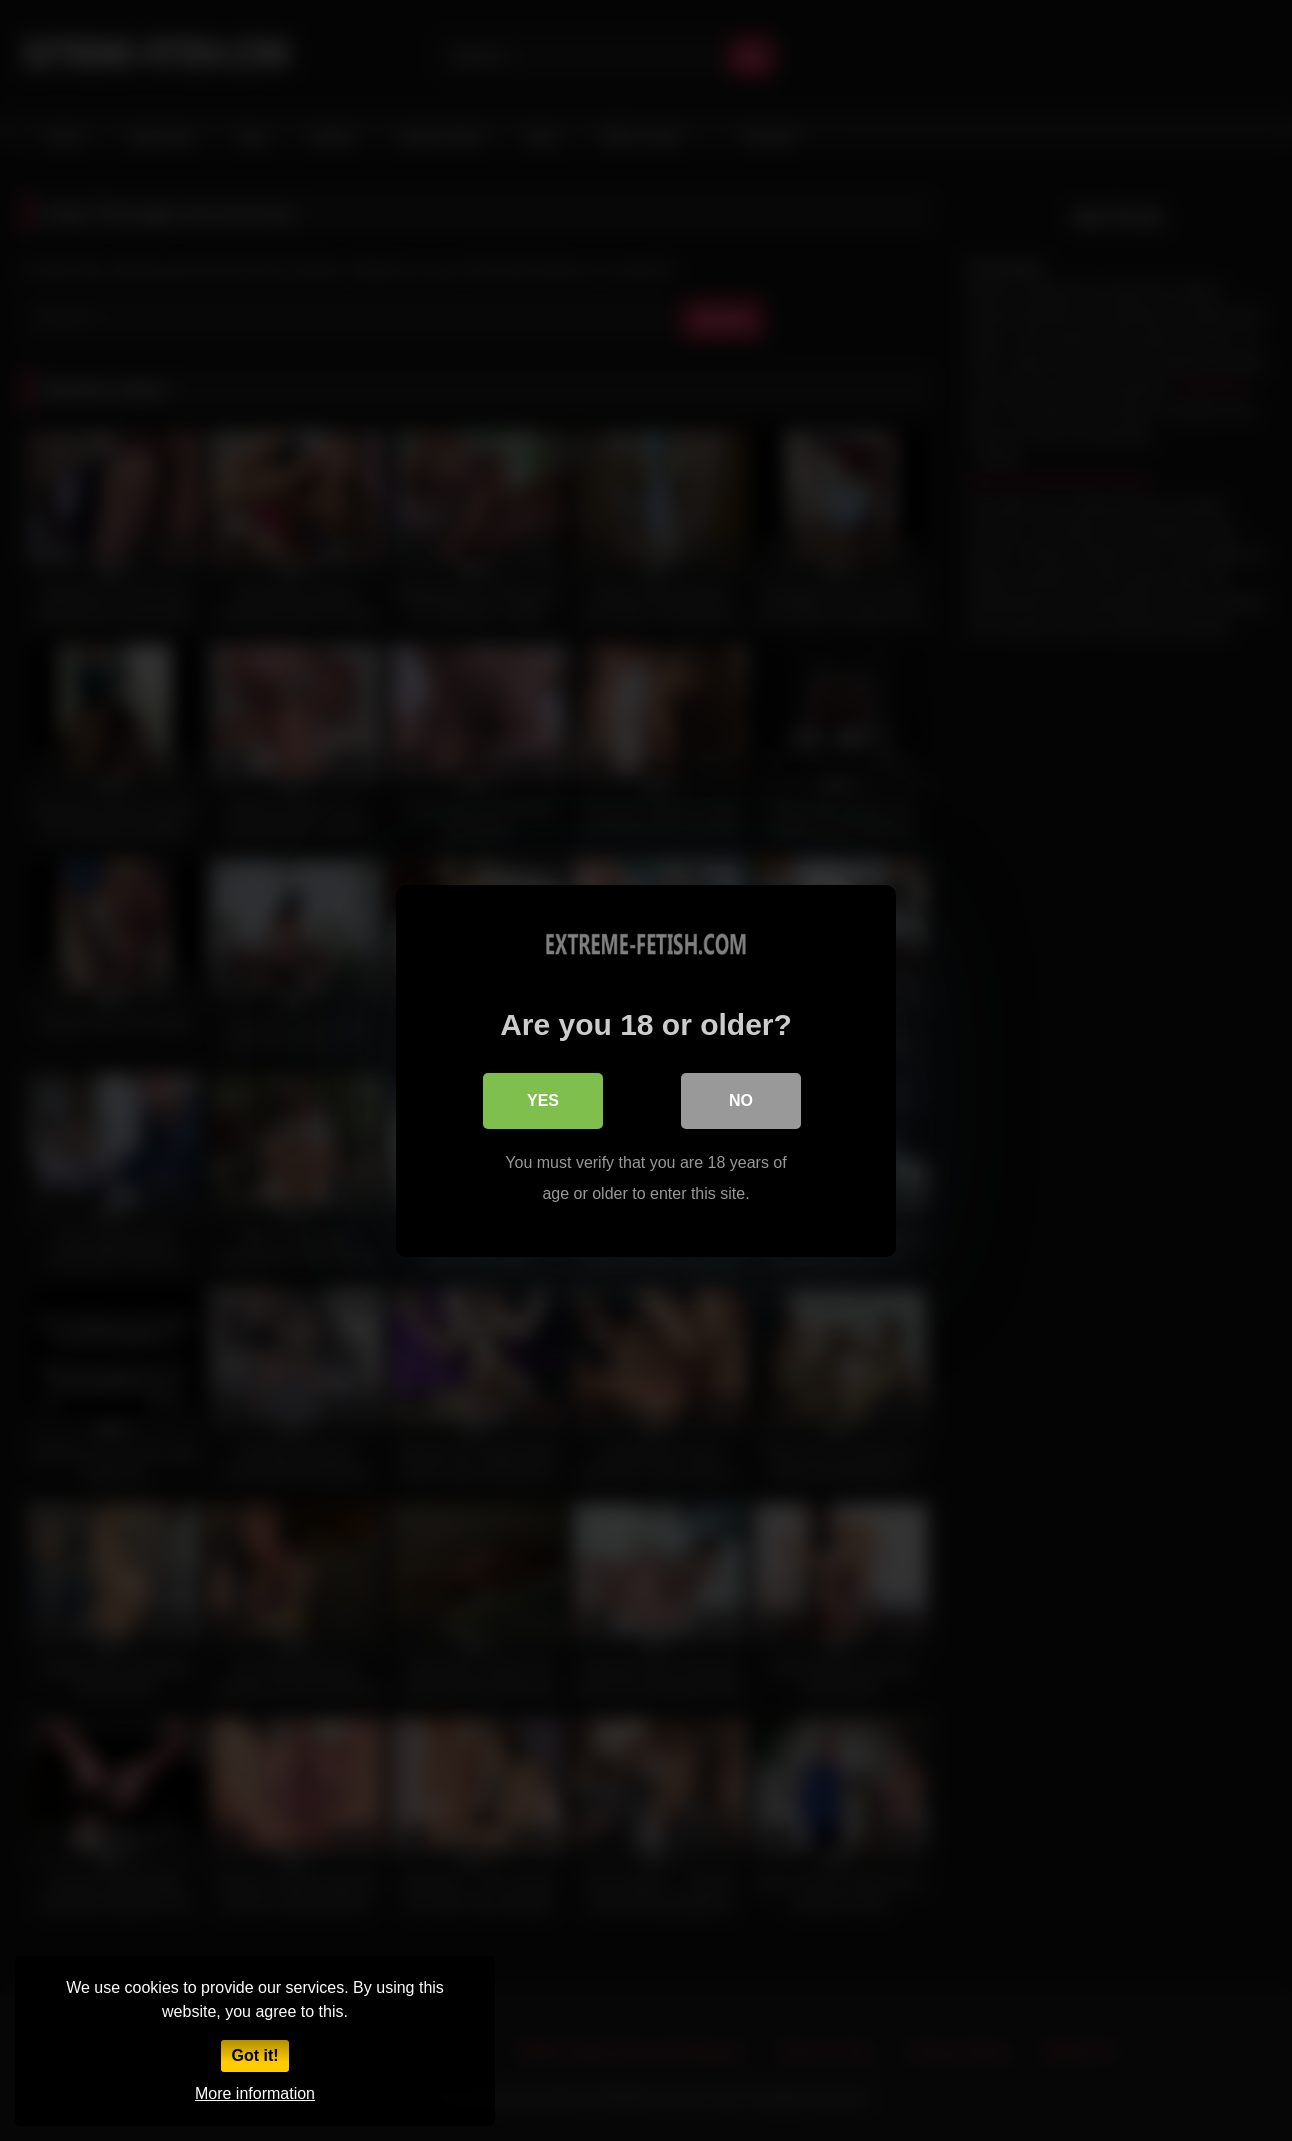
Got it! (254, 2055)
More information (255, 2093)
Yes (543, 1100)
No (741, 1100)
